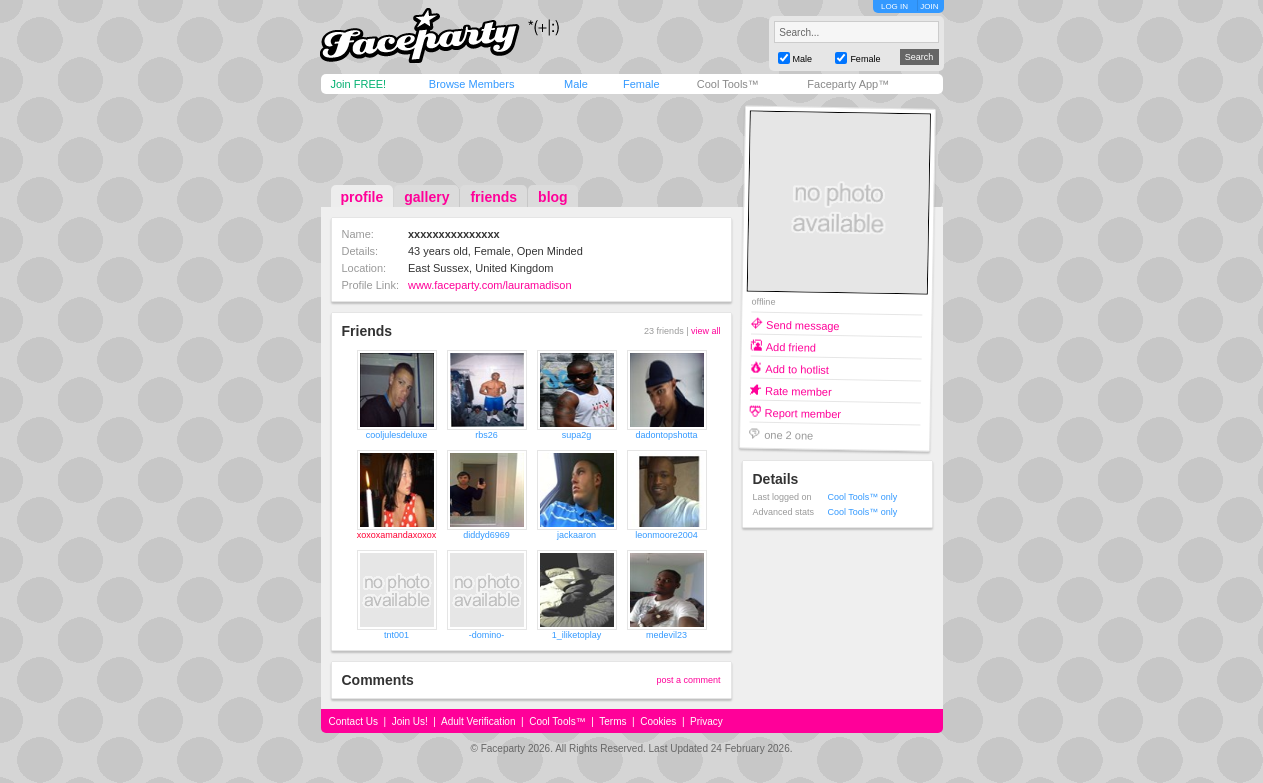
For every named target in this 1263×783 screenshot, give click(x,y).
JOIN (929, 6)
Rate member (797, 390)
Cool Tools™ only (863, 497)
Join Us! (410, 721)
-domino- (487, 635)
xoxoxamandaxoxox (397, 535)
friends (493, 197)
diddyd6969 (486, 535)
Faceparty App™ (848, 84)
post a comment (688, 680)
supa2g (577, 435)
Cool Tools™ (728, 84)
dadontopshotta (666, 435)
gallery (426, 197)
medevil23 (666, 635)
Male (576, 84)
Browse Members (472, 84)
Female (641, 84)
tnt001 (396, 635)
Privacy (706, 721)
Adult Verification (478, 721)
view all (706, 331)
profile (362, 197)
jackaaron (576, 535)
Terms (612, 721)
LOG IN (894, 6)
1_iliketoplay (577, 635)
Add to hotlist (797, 368)
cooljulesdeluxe (397, 435)
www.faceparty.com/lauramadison (490, 285)
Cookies (658, 721)
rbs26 (486, 435)
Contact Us (353, 721)
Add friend (790, 346)
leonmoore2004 (666, 535)
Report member (802, 412)
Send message (803, 324)
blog (553, 197)
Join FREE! (359, 84)
